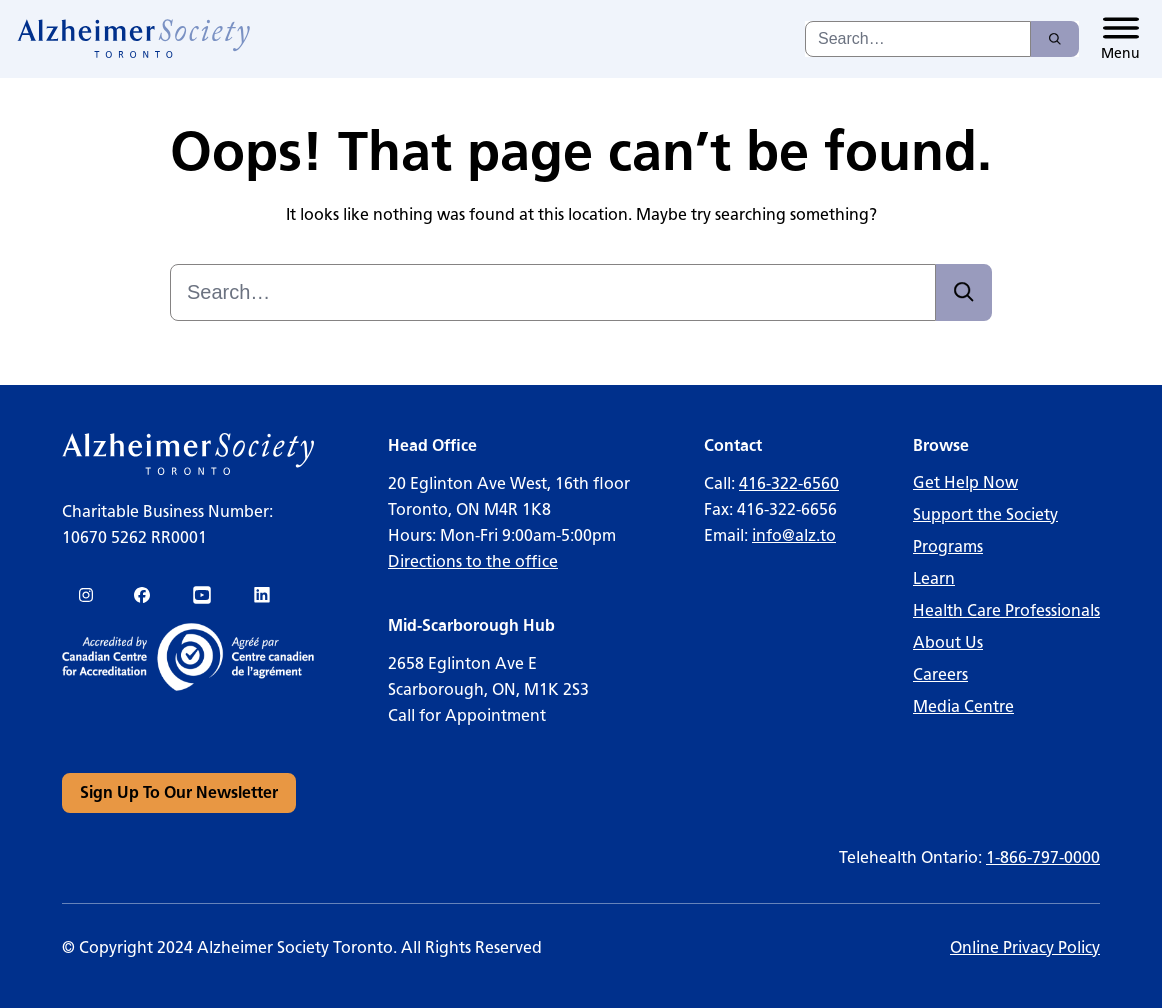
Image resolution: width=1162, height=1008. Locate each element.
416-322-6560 (789, 483)
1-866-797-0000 (1043, 857)
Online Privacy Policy (1025, 947)
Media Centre (963, 706)
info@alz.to (794, 535)
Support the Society (985, 514)
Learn (934, 578)
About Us (948, 642)
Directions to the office (473, 561)
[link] (134, 39)
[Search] (1055, 39)
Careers (940, 674)
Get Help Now (965, 482)
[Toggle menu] (1120, 39)
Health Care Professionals (1006, 610)
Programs (948, 546)
